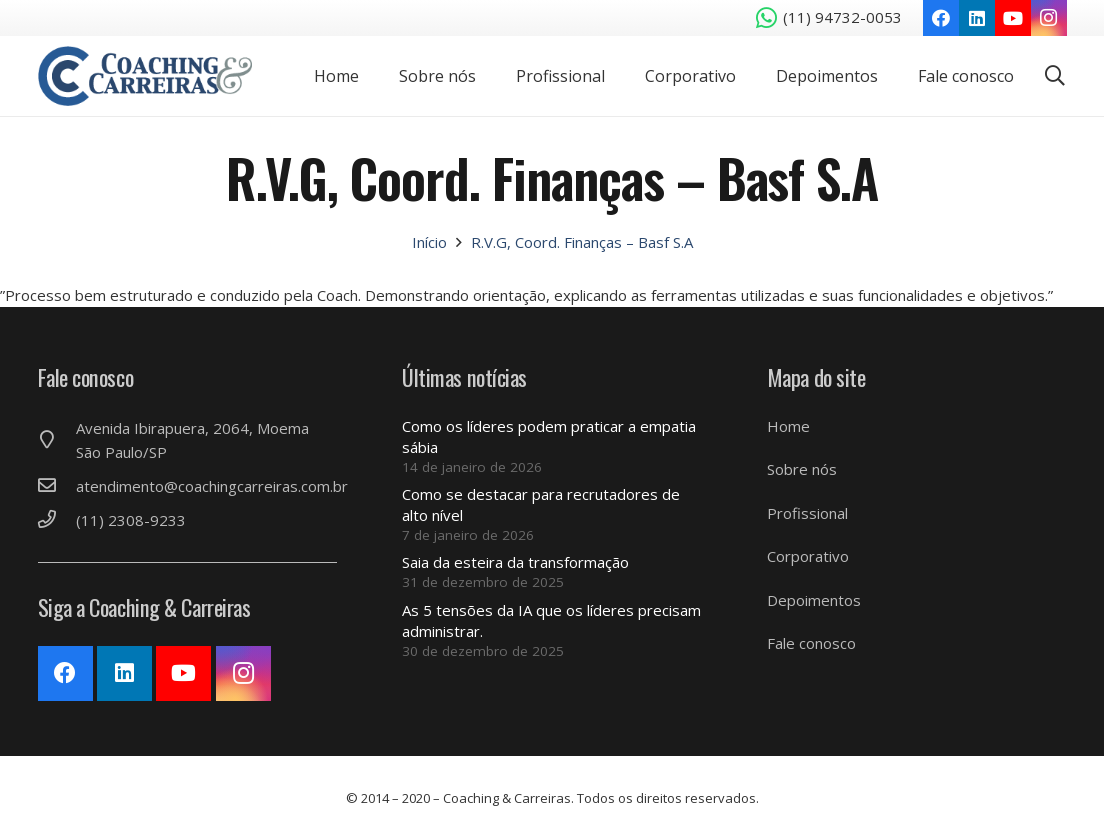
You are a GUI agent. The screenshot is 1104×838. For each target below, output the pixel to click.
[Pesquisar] (1055, 76)
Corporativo (808, 556)
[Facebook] (941, 18)
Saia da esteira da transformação (515, 562)
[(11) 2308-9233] (57, 520)
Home (788, 426)
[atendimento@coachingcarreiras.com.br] (57, 486)
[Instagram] (1049, 18)
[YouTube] (1013, 18)
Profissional (807, 513)
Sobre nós (802, 469)
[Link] (145, 76)
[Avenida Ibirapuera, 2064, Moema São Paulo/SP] (57, 440)
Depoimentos (814, 600)
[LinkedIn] (977, 18)
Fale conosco (811, 643)
